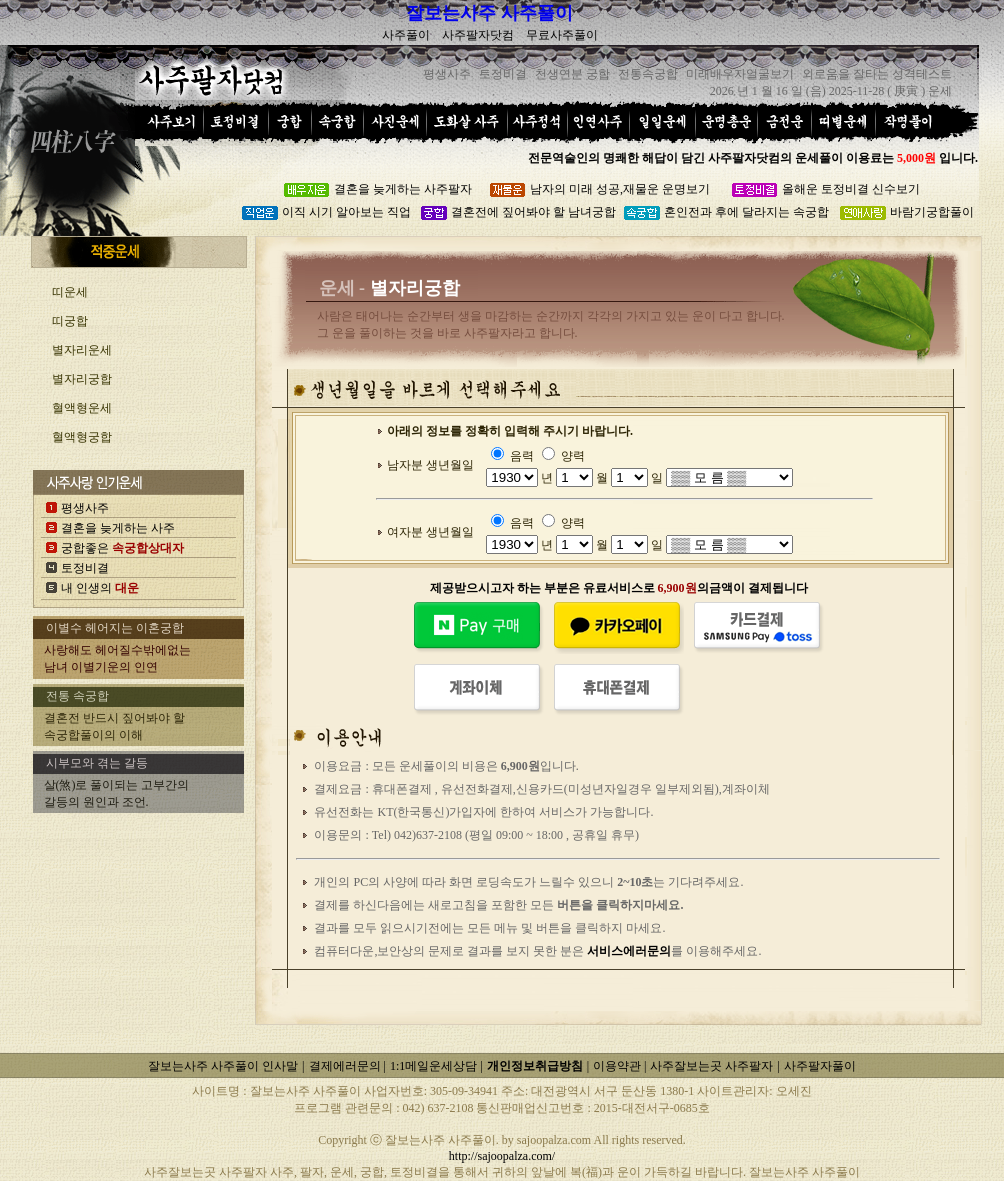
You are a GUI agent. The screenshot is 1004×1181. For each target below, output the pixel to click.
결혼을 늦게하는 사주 (118, 528)
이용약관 (618, 1066)
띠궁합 (70, 321)
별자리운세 (82, 350)
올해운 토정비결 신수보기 (851, 189)
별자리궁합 (82, 379)
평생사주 (85, 508)
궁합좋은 (122, 548)
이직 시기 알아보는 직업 (346, 212)
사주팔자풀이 (820, 1066)
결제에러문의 (346, 1066)
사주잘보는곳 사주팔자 (711, 1066)
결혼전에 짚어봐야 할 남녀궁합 (533, 212)
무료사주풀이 (562, 35)
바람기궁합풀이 (932, 212)
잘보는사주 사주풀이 (489, 13)
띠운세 (70, 292)
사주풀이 (406, 35)
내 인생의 (100, 588)
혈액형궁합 (82, 437)
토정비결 (85, 568)
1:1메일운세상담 (435, 1066)
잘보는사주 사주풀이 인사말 (223, 1066)
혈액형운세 (82, 408)
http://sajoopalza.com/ (502, 1156)
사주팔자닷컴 (478, 35)
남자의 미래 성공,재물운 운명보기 (620, 189)
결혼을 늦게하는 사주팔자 (403, 189)
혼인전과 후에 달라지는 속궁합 (746, 212)
